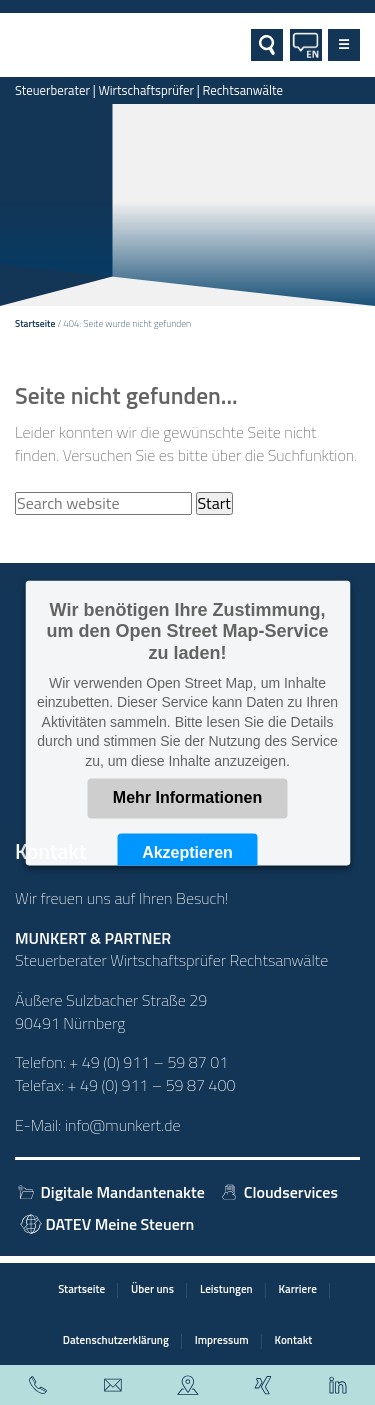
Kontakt (294, 1339)
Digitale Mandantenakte (110, 1192)
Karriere (298, 1288)
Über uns (152, 1288)
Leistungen (226, 1288)
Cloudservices (278, 1192)
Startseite (35, 323)
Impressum (222, 1339)
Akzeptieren (187, 852)
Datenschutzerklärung (116, 1339)
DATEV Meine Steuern (107, 1224)
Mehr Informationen (187, 797)
